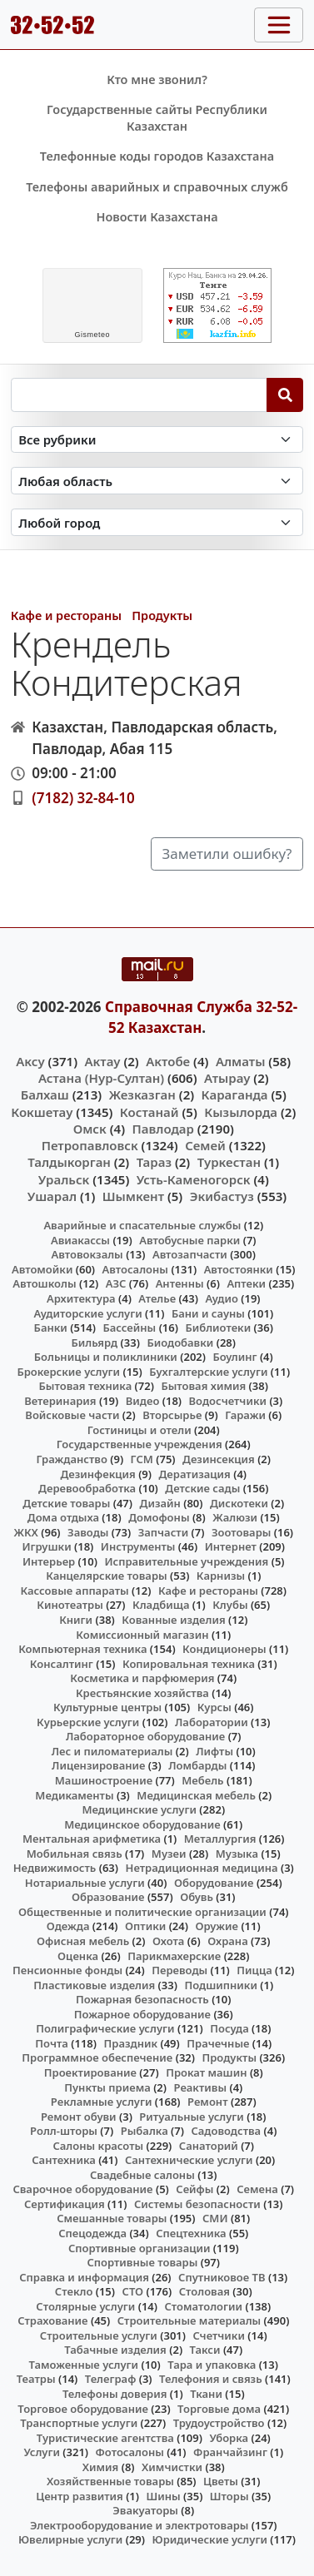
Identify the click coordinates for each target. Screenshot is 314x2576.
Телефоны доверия (114, 2393)
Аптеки (246, 1283)
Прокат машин (206, 2072)
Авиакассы (80, 1240)
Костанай (149, 1112)
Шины (164, 2496)
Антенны (180, 1283)
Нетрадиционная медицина (202, 1867)
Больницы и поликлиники (105, 1356)
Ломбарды (197, 1765)
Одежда (68, 1925)
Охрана (227, 1940)
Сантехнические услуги (189, 2159)
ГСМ (142, 1459)
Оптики (145, 1925)
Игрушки (47, 1546)
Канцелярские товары (106, 1575)
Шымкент (133, 1196)
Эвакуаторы (145, 2510)
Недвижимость (55, 1867)
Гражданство (71, 1459)
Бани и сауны (208, 1313)
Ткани (206, 2393)
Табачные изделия (115, 2349)
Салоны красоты (97, 2145)
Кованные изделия (173, 1619)
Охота (168, 1940)
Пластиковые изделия (94, 1985)
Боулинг (234, 1356)
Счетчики (219, 2335)
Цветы (220, 2481)
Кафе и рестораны (66, 615)
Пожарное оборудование (142, 2014)
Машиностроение (103, 1780)
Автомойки (42, 1269)
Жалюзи (234, 1517)
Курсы (214, 1707)
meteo (92, 334)
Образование (108, 1896)
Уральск (64, 1179)
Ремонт (207, 2101)
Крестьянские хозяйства (142, 1692)
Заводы (87, 1532)
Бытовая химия (203, 1385)
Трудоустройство (219, 2422)
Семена (257, 2188)
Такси (205, 2349)
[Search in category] (157, 440)
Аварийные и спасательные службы (142, 1225)
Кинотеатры (70, 1604)
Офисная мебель (83, 1940)
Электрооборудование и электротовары (139, 2525)
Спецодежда (92, 2233)
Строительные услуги (98, 2335)
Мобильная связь (74, 1853)
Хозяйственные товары (110, 2481)
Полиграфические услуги (105, 2028)
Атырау (227, 1078)
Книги (75, 1619)
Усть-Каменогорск (194, 1179)
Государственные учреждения (139, 1444)
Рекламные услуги (101, 2101)
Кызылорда (240, 1112)
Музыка (237, 1853)
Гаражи (245, 1414)
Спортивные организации (139, 2248)
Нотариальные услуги (85, 1882)
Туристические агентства (105, 2437)
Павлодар (163, 1128)
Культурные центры (107, 1707)
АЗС (116, 1283)
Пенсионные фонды (67, 1970)
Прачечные (218, 2043)
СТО (133, 2291)
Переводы (179, 1970)
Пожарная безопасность (142, 1999)
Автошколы (44, 1283)
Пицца (254, 1970)
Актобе (168, 1061)
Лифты (214, 1751)
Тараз (154, 1162)
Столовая (204, 2291)
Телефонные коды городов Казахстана (157, 156)
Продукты (162, 615)
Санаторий (208, 2145)
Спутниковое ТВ (221, 2277)
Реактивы (200, 2087)
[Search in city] (157, 522)
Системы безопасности (197, 2203)
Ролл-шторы (63, 2130)
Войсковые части (72, 1414)
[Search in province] (157, 480)
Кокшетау (41, 1112)
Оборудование (214, 1882)
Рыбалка (144, 2130)
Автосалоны (135, 1269)
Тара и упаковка (211, 2364)
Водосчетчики (228, 1400)
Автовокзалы (87, 1254)
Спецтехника (191, 2233)
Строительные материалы (189, 2320)
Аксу (30, 1061)
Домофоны (158, 1517)
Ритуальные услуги (191, 2116)
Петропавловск (90, 1145)
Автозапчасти (189, 1254)
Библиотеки (218, 1327)
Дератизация (195, 1474)
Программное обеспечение (97, 2057)
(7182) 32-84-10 (83, 797)
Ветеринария (60, 1400)
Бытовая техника (85, 1385)
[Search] (285, 394)
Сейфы (194, 2188)
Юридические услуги (209, 2539)
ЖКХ (25, 1532)
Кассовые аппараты (74, 1590)
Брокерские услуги (68, 1371)
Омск (90, 1128)
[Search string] (139, 394)
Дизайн (160, 1503)
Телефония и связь (210, 2378)
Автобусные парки (189, 1240)
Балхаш (45, 1094)
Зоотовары (241, 1532)
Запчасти (163, 1532)
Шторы (229, 2496)
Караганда (235, 1094)
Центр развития (79, 2496)
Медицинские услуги (139, 1809)
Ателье (157, 1298)
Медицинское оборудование (142, 1824)
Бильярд (94, 1342)
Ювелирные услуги (70, 2539)
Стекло (74, 2291)
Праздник (131, 2043)
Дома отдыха (63, 1517)
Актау (103, 1061)
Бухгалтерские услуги (208, 1371)
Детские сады (202, 1488)
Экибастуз (222, 1196)
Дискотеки (239, 1503)
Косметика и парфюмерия (142, 1677)
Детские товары (66, 1503)
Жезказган (142, 1094)
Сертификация (64, 2203)
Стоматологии (203, 2306)
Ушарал (52, 1196)
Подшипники (220, 1985)
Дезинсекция (218, 1459)
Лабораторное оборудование (145, 1736)
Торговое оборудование (82, 2408)
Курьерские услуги (88, 1722)
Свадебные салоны (142, 2174)
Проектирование (90, 2072)
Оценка (77, 1955)
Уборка (228, 2437)
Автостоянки (238, 1269)
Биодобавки (180, 1342)
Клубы (229, 1604)
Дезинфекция (97, 1474)
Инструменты (138, 1546)
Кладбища (160, 1604)
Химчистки (172, 2466)
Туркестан (229, 1162)
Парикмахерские (174, 1955)
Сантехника (64, 2159)
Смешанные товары (112, 2218)
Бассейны (129, 1327)
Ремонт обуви (79, 2116)
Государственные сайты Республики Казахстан (157, 118)
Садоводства (226, 2130)
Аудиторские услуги (87, 1313)
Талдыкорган (69, 1162)
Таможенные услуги (84, 2364)
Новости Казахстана (156, 217)
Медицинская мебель (196, 1795)
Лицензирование (98, 1765)
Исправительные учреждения (186, 1561)
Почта (51, 2043)
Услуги (41, 2451)
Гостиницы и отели (139, 1429)
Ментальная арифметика (91, 1838)
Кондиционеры (224, 1648)
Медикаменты (74, 1795)
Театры (36, 2378)
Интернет (231, 1546)
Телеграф (111, 2378)
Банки (50, 1327)
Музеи (169, 1853)
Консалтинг (61, 1663)
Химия (100, 2466)
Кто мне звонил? (157, 79)
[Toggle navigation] (278, 24)
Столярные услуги (85, 2306)
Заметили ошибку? (227, 853)
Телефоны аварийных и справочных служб (157, 187)
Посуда (229, 2028)
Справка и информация (84, 2277)
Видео (143, 1400)
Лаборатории (211, 1722)
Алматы (241, 1061)
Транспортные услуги (78, 2422)
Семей (205, 1145)
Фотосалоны (130, 2451)
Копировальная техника (188, 1663)
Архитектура (81, 1298)
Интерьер (48, 1561)
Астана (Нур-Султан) (101, 1078)
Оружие (216, 1925)
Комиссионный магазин (142, 1634)
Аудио (221, 1298)
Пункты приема (107, 2087)
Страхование (52, 2320)
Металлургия (220, 1838)
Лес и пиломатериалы (112, 1751)
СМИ (215, 2218)
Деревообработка (87, 1488)
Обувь (196, 1896)
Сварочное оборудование (82, 2188)
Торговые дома (219, 2408)
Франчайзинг (230, 2451)
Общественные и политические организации (142, 1911)
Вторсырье (172, 1414)
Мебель (202, 1780)
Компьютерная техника (82, 1648)
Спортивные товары (142, 2262)
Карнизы (221, 1575)
